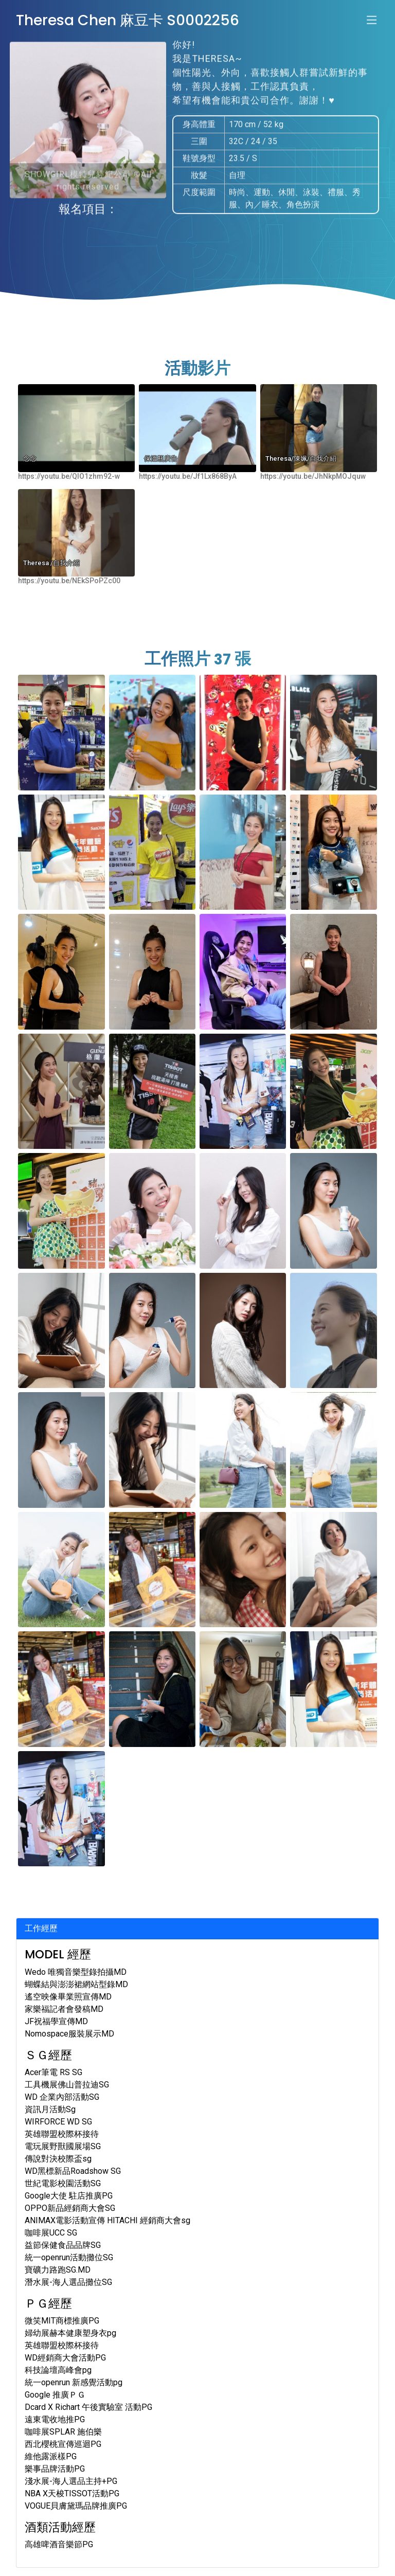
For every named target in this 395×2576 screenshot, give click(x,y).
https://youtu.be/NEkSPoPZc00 (69, 581)
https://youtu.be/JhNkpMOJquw (313, 476)
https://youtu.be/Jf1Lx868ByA (188, 476)
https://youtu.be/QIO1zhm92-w (69, 476)
